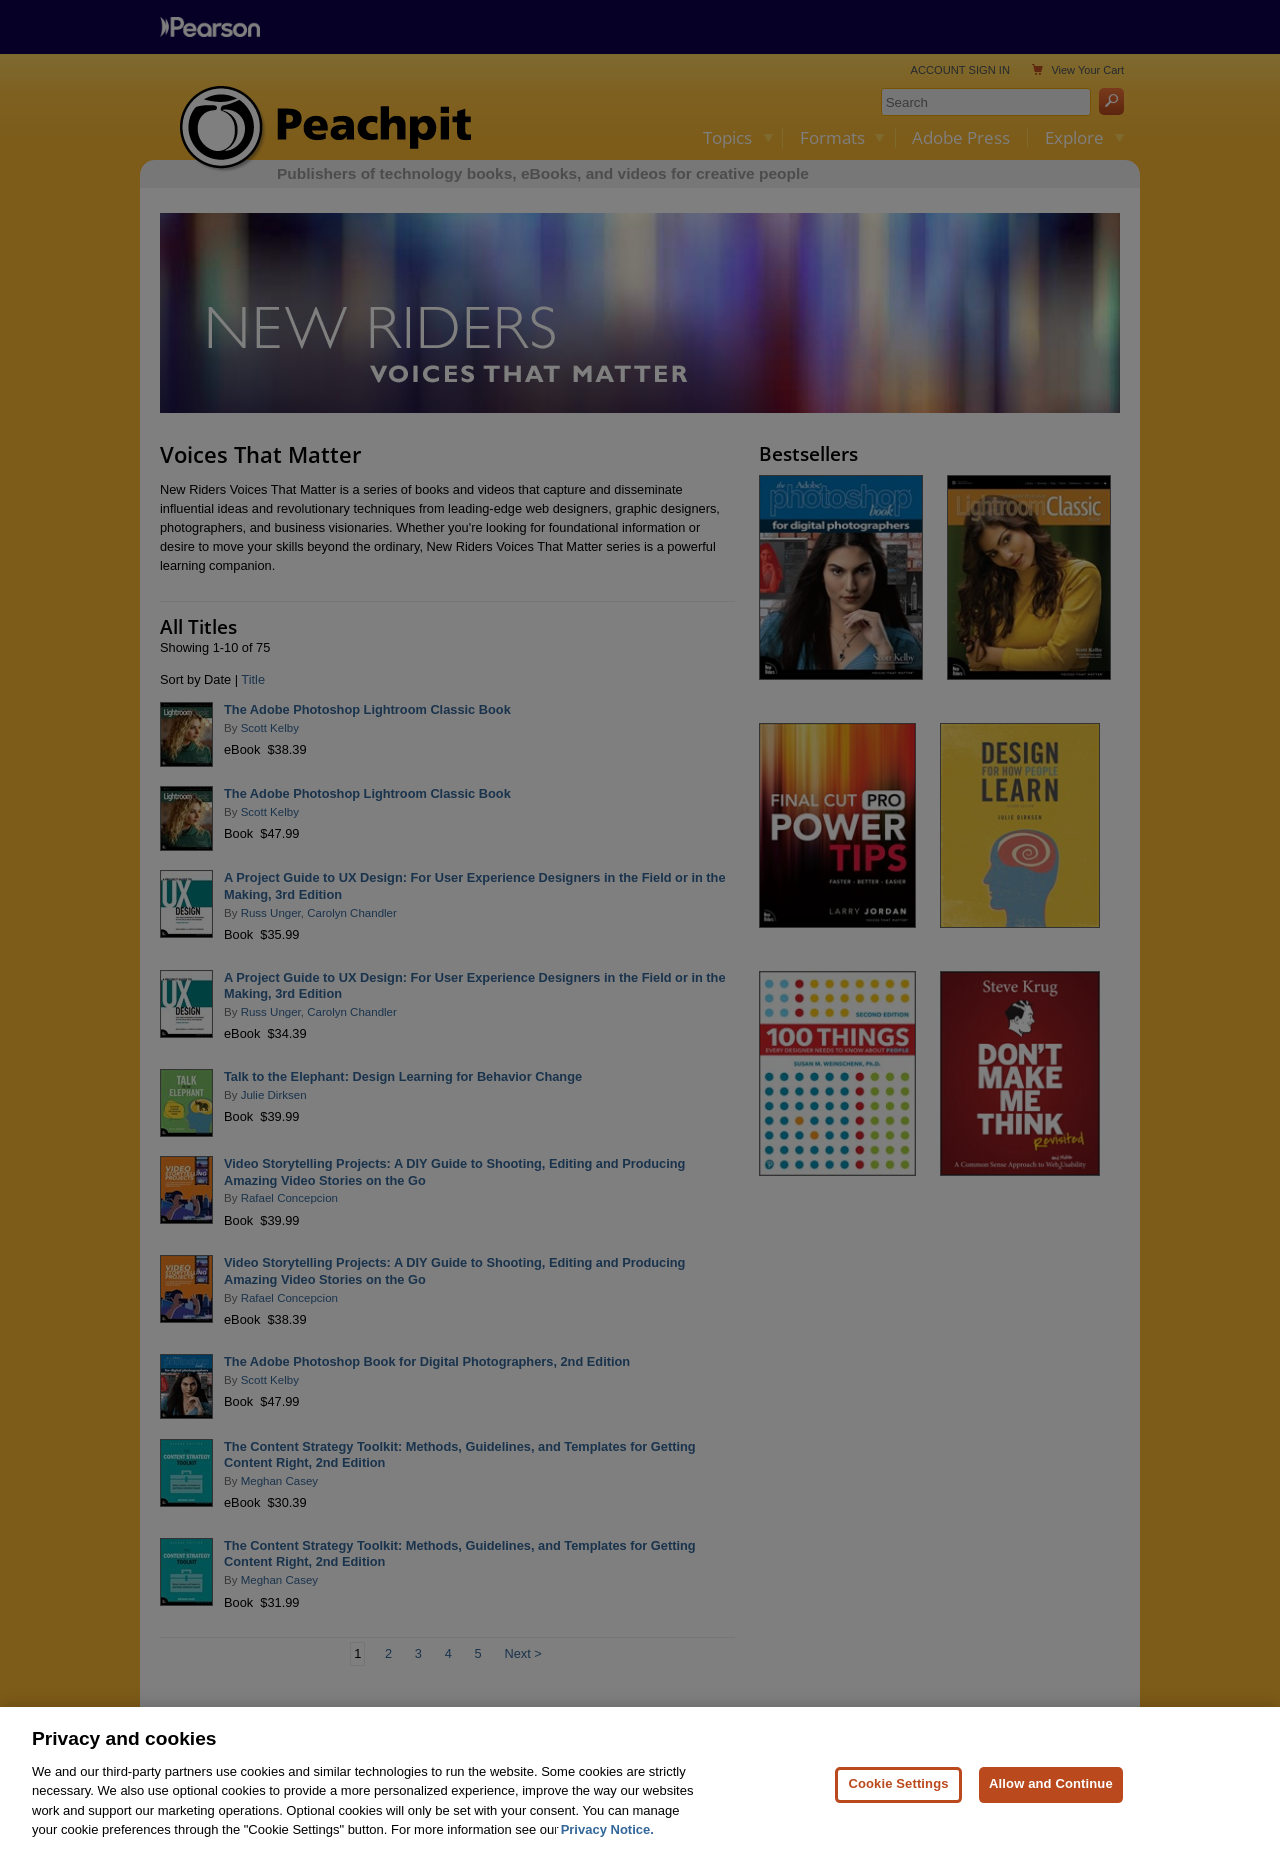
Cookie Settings (898, 1793)
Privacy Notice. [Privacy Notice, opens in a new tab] (607, 1839)
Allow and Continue (1051, 1793)
